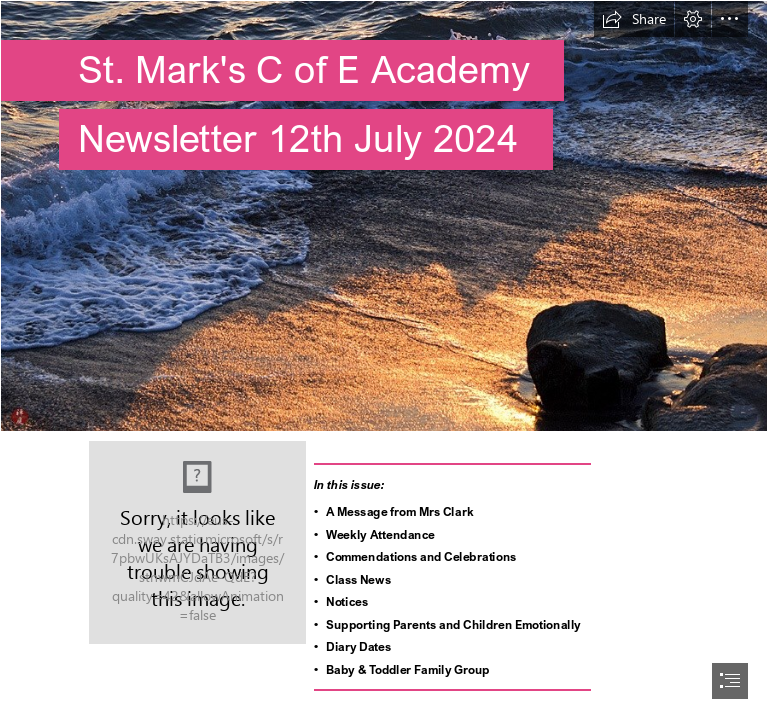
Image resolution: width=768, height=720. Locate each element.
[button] (634, 19)
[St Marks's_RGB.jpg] (197, 542)
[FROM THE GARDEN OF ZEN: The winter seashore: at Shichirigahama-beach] (384, 216)
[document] (384, 360)
